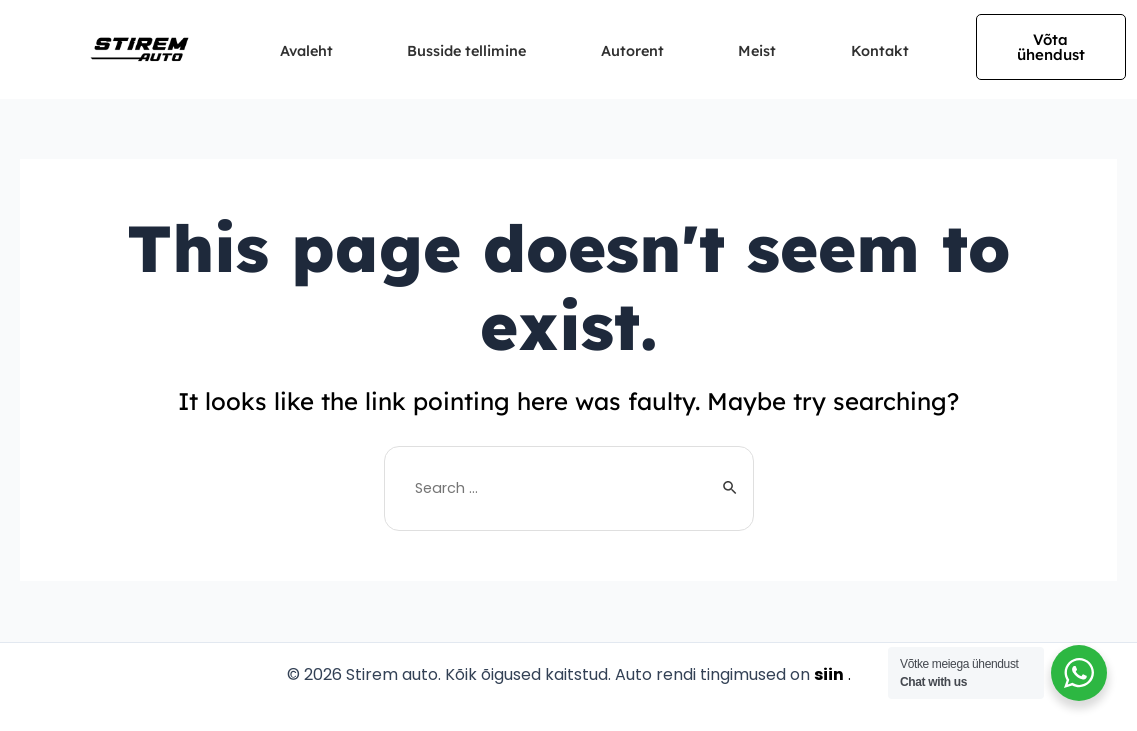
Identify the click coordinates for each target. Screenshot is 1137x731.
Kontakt (897, 51)
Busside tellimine (463, 51)
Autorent (637, 51)
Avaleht (294, 51)
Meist (768, 51)
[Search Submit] (731, 488)
